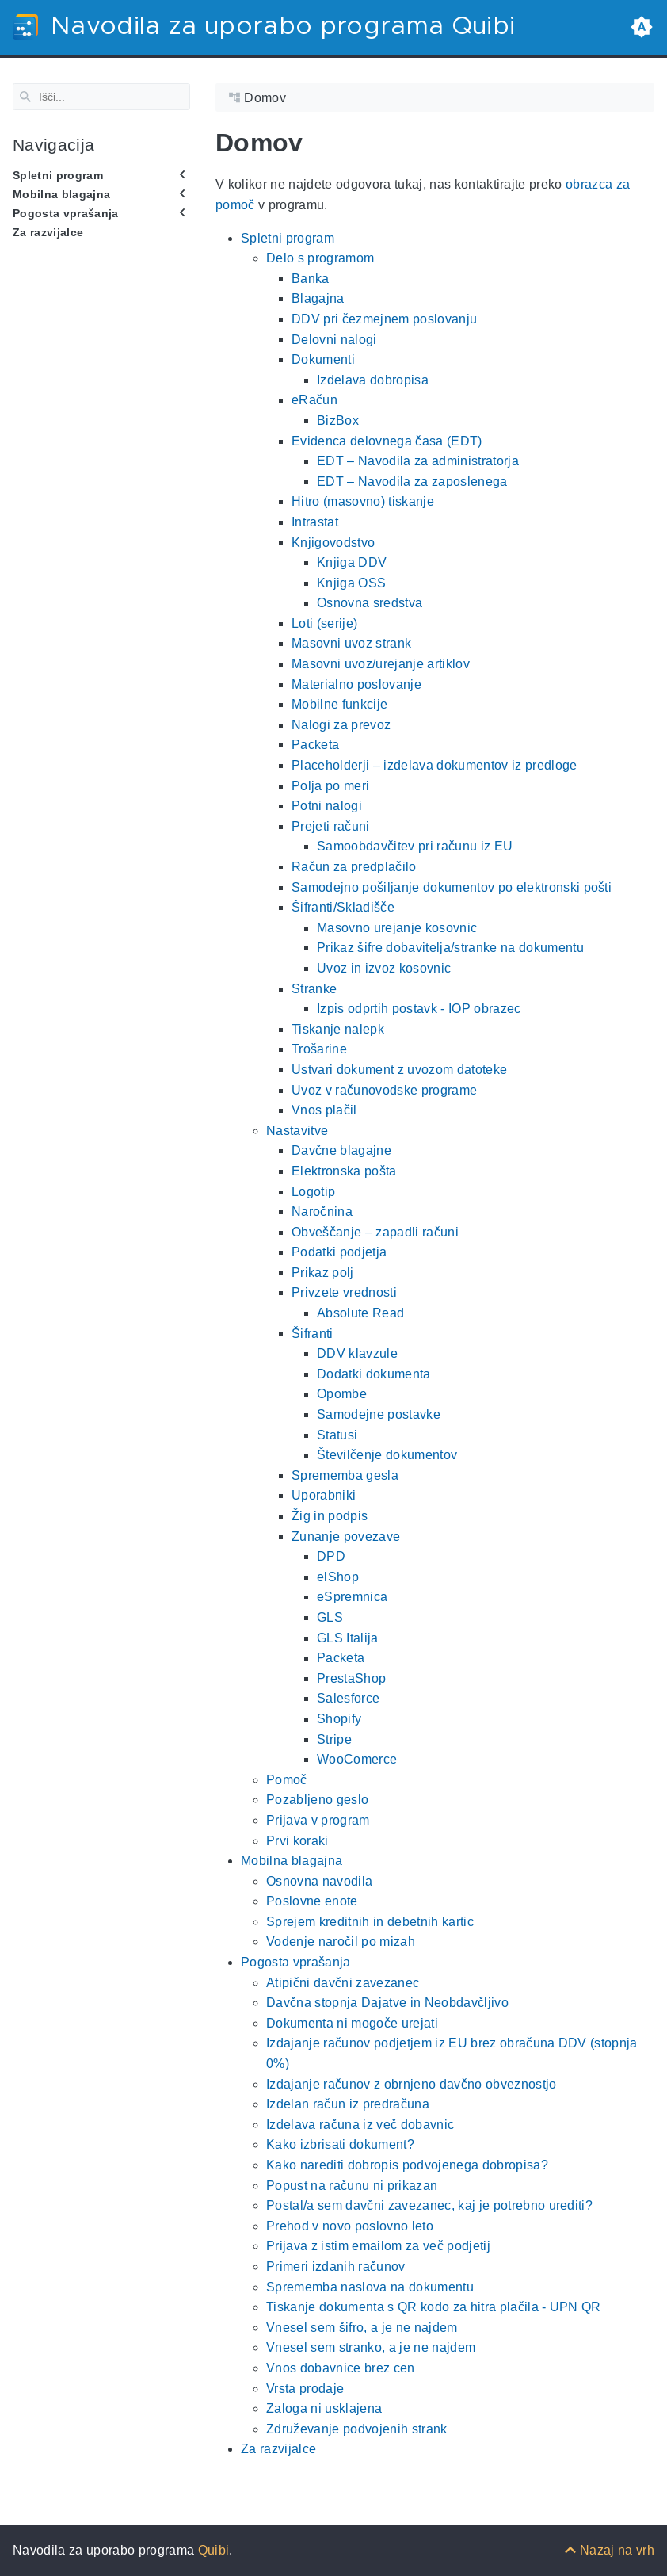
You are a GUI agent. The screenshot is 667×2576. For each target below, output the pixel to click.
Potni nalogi (327, 805)
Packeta (315, 744)
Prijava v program (318, 1820)
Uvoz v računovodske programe (384, 1089)
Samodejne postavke (378, 1414)
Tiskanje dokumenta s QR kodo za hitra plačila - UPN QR (433, 2307)
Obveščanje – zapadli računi (375, 1231)
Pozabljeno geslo (317, 1799)
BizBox (338, 420)
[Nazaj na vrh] (609, 2550)
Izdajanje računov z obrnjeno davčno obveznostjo (411, 2083)
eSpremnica (352, 1596)
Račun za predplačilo (354, 866)
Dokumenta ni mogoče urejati (352, 2023)
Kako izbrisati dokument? (340, 2144)
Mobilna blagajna (61, 194)
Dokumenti (323, 359)
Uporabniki (324, 1495)
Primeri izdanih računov (336, 2266)
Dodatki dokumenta (374, 1374)
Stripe (334, 1738)
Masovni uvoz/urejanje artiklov (381, 664)
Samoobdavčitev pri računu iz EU (415, 846)
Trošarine (319, 1049)
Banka (311, 278)
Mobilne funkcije (339, 704)
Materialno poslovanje (356, 683)
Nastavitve (297, 1130)
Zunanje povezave (346, 1535)
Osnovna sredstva (369, 603)
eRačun (314, 400)
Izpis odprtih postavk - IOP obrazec (419, 1008)
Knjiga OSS (351, 582)
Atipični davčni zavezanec (342, 1982)
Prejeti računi (331, 826)
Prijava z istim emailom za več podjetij (378, 2246)
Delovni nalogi (334, 339)
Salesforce (348, 1698)
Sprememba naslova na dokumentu (370, 2286)
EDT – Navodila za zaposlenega (412, 481)
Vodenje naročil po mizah (340, 1941)
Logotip (313, 1191)
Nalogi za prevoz (341, 725)
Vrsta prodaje (305, 2387)
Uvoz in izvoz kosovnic (384, 968)
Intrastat (315, 522)
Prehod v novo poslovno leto (349, 2226)
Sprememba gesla (345, 1475)
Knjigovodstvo (333, 541)
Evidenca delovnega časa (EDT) (387, 440)
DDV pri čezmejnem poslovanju (384, 319)
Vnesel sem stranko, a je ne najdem (370, 2347)
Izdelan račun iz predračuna (347, 2104)
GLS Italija (348, 1637)
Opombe (342, 1394)
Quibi (214, 2550)
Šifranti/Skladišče (343, 907)
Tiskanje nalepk (338, 1029)
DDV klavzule (357, 1353)
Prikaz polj (323, 1272)
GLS (330, 1617)
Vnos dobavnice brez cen (340, 2368)
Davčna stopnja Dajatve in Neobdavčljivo (387, 2002)
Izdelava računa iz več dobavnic (360, 2124)
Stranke (314, 988)
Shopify (339, 1719)
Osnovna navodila (319, 1880)
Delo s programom (320, 258)
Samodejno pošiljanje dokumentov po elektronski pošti (452, 886)
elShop (338, 1577)
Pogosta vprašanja (66, 213)
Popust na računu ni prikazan (351, 2185)
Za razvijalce (48, 232)
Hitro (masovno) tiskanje (363, 501)
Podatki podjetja (339, 1252)
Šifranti (313, 1333)
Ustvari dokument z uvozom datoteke (399, 1069)
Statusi (337, 1434)
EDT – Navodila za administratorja (418, 461)
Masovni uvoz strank (351, 643)
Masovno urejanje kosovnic (397, 927)
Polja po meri (330, 785)
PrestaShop (351, 1678)
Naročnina (322, 1211)
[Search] (101, 96)
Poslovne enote (312, 1901)
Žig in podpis (330, 1516)
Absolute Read (360, 1313)
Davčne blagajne (341, 1150)
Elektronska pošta (344, 1171)
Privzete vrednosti (344, 1292)
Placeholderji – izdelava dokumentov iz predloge (434, 765)
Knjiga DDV (352, 562)
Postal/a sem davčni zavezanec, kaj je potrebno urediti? (429, 2205)
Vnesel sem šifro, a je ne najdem (362, 2327)
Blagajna (318, 298)
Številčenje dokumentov (387, 1455)
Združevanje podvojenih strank (357, 2429)
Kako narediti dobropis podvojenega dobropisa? (407, 2165)
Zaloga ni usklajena (324, 2408)
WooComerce (357, 1759)
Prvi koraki (297, 1840)
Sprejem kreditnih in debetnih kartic (370, 1921)
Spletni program (58, 174)
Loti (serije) (324, 623)
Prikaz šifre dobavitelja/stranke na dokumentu (450, 947)
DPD (331, 1556)
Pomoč (286, 1780)
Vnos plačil (324, 1110)
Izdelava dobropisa (373, 380)
